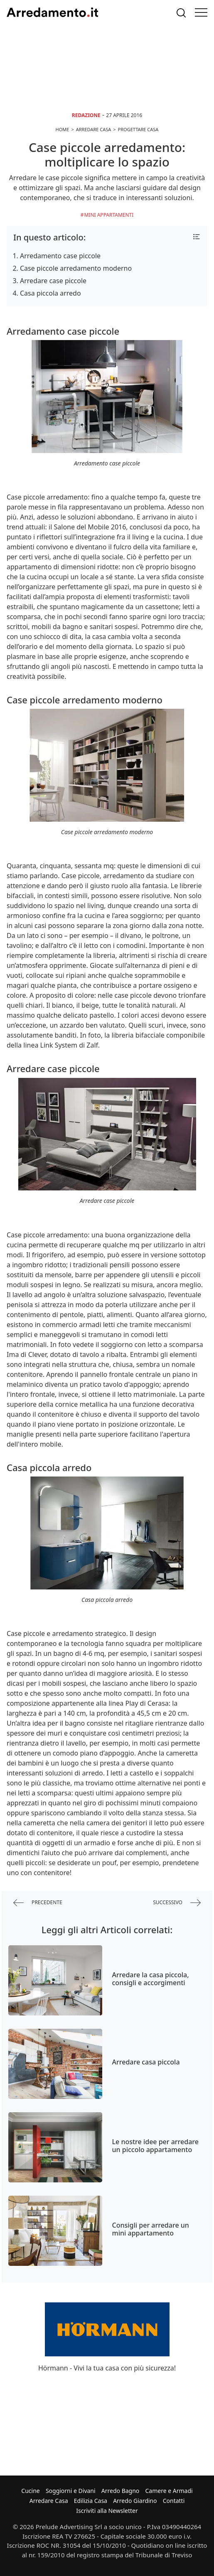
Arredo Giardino (135, 2501)
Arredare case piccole (53, 280)
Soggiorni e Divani (71, 2491)
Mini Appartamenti (108, 214)
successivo (177, 1903)
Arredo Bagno (120, 2491)
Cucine (30, 2491)
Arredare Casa (49, 2501)
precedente (37, 1903)
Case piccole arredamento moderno (76, 268)
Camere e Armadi (169, 2491)
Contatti (174, 2501)
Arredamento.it (52, 12)
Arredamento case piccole (60, 255)
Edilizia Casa (90, 2501)
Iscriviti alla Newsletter (107, 2511)
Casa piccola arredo (50, 293)
